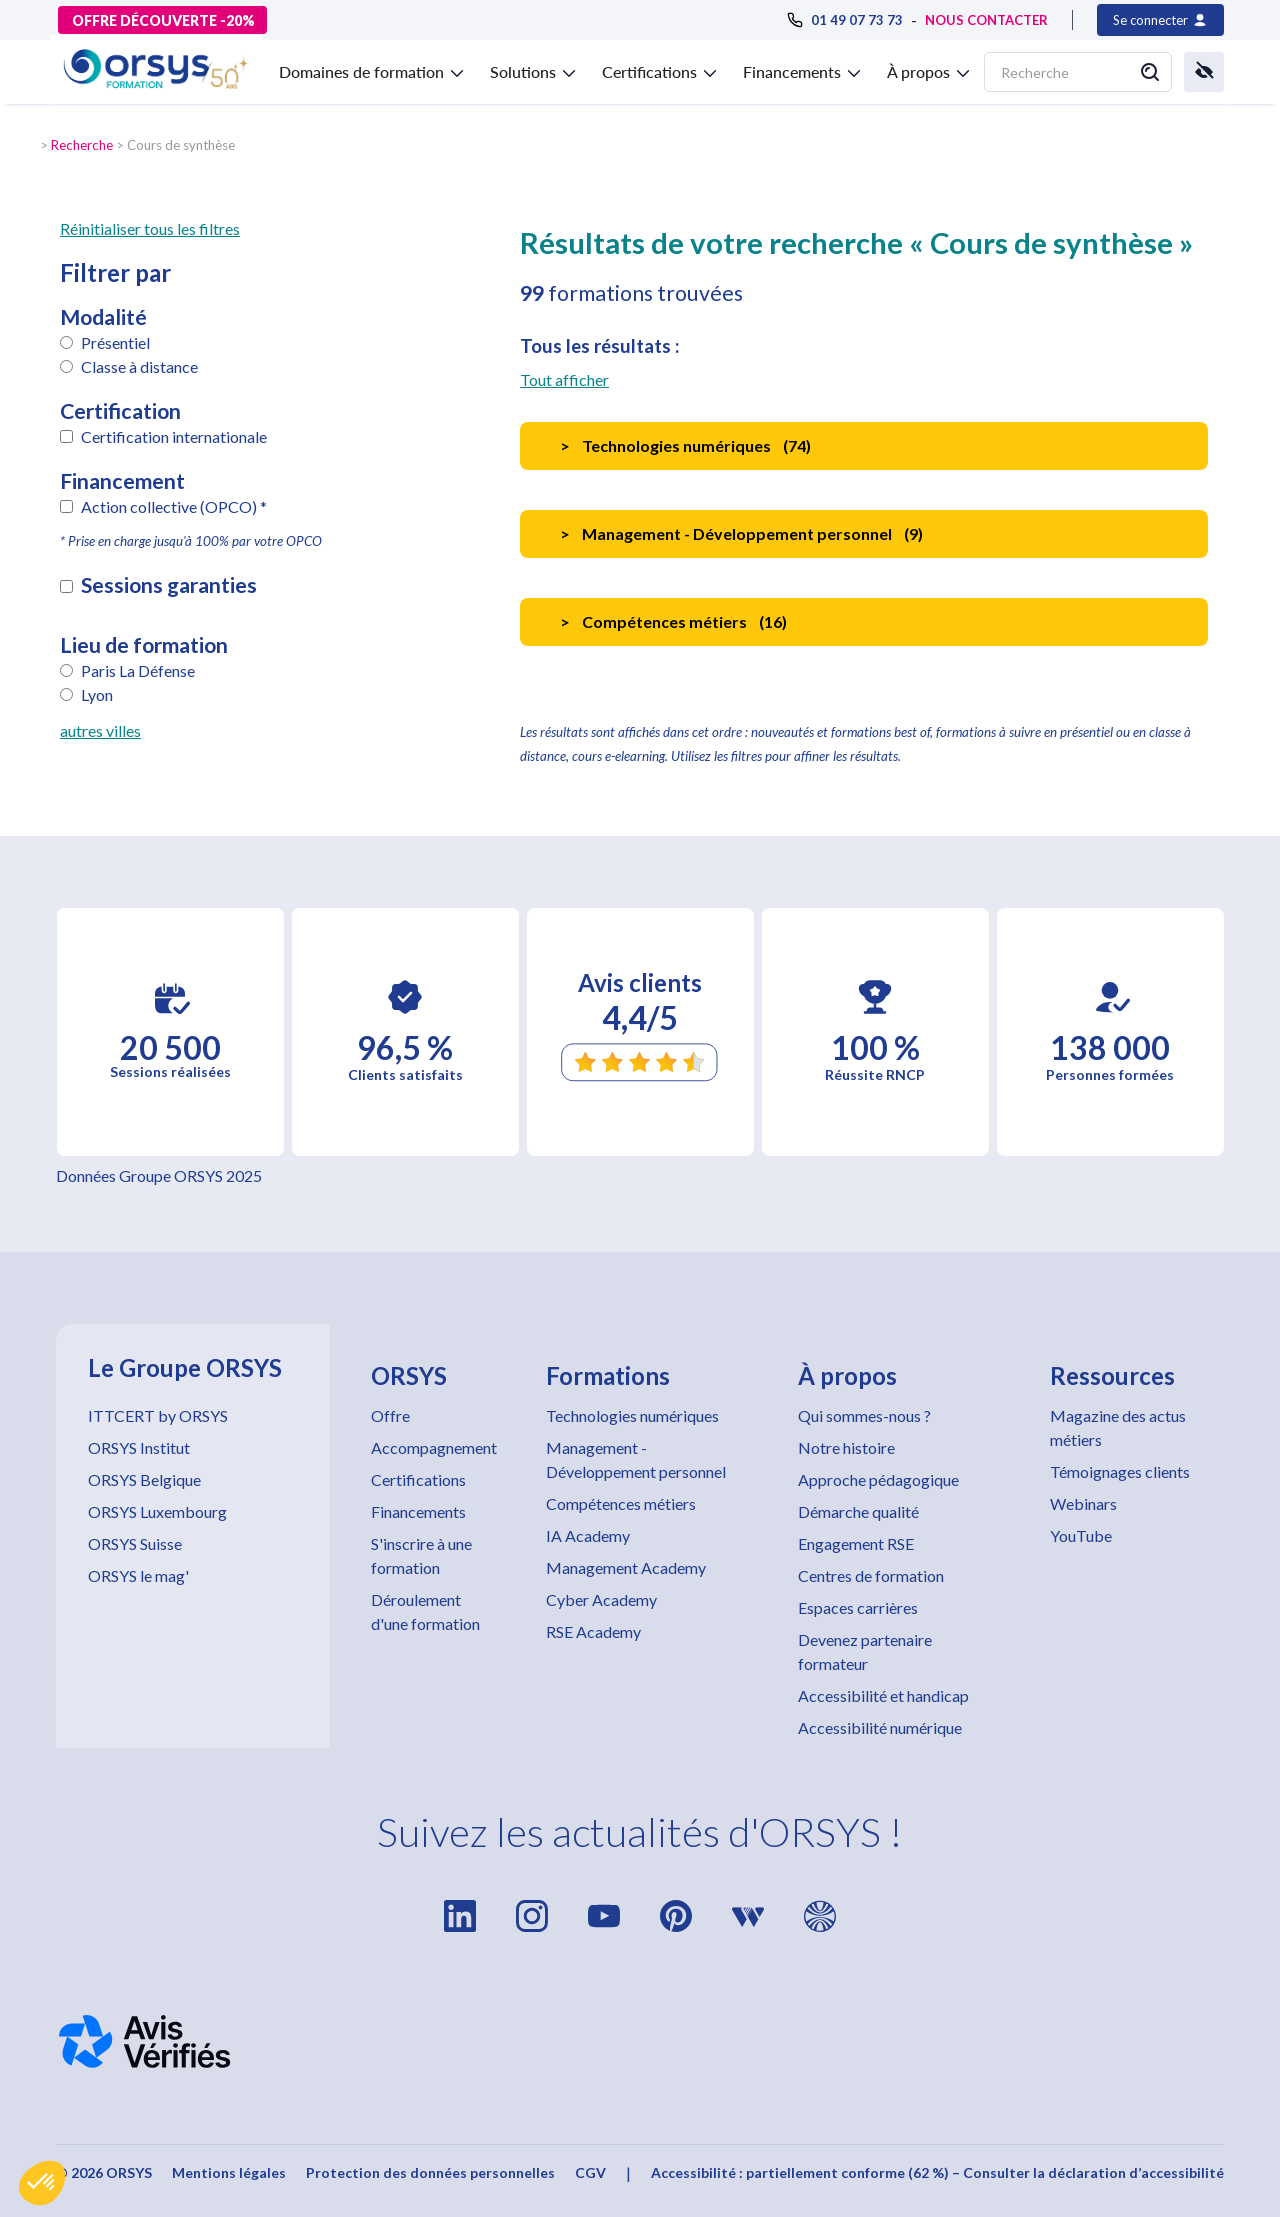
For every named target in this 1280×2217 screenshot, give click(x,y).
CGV (590, 2172)
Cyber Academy (601, 1599)
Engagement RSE (856, 1543)
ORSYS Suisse (135, 1543)
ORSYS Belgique (144, 1479)
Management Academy (626, 1567)
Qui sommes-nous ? (864, 1415)
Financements (418, 1511)
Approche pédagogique (878, 1479)
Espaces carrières (858, 1607)
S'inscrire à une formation (421, 1555)
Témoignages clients (1120, 1471)
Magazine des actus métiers (1118, 1427)
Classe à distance (139, 366)
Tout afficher (564, 379)
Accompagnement (434, 1447)
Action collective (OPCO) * (174, 506)
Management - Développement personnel (636, 1459)
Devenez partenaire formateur (865, 1651)
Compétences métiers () (673, 621)
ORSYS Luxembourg (157, 1511)
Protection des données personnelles (430, 2172)
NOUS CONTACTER (986, 20)
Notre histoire (846, 1447)
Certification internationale (174, 436)
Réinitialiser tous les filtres (150, 228)
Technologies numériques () (685, 445)
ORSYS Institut (139, 1447)
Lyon (97, 694)
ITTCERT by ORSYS (158, 1415)
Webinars (1083, 1503)
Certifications (418, 1479)
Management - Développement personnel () (741, 533)
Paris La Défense (138, 670)
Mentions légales (229, 2172)
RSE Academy (593, 1631)
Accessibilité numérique (880, 1727)
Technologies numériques (632, 1415)
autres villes (100, 730)
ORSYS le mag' (138, 1575)
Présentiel (115, 342)
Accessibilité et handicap (883, 1695)
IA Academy (588, 1535)
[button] (42, 2183)
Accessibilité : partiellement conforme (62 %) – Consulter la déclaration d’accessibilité (937, 2172)
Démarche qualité (858, 1511)
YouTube (1081, 1535)
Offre (390, 1415)
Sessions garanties (169, 585)
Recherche (82, 145)
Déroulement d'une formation (425, 1611)
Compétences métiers (621, 1503)
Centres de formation (871, 1575)
